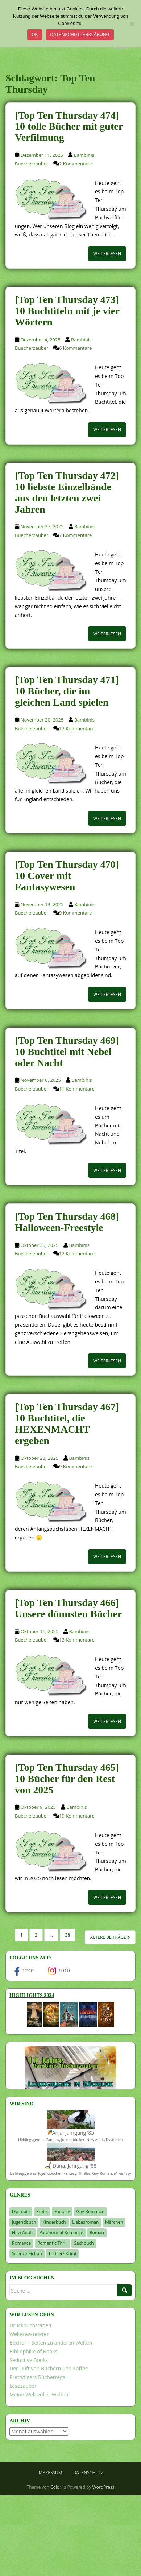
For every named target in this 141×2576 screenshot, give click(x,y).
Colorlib (58, 2487)
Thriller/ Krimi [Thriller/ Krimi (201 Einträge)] (62, 2254)
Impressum (50, 2473)
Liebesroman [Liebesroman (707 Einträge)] (85, 2222)
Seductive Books (28, 2360)
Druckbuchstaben (30, 2325)
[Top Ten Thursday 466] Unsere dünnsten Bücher (68, 1608)
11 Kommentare (77, 1088)
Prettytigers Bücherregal (38, 2377)
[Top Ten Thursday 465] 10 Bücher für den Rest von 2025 (67, 1778)
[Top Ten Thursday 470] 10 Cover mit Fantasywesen (67, 875)
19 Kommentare (77, 1815)
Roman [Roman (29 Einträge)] (97, 2233)
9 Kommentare (75, 912)
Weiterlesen (107, 254)
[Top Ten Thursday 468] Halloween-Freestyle (67, 1222)
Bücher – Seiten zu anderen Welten (50, 2342)
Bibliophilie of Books (33, 2351)
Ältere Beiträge (110, 1937)
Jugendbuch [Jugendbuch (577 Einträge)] (24, 2222)
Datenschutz (88, 2473)
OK (35, 34)
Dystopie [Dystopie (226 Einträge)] (21, 2212)
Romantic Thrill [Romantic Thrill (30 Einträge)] (52, 2243)
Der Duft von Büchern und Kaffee (48, 2368)
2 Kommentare (75, 163)
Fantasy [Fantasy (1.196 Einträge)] (62, 2212)
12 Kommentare (77, 728)
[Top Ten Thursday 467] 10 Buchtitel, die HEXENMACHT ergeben (67, 1423)
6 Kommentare (75, 348)
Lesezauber (23, 2385)
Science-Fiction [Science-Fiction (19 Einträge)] (27, 2254)
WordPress (103, 2487)
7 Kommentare (75, 535)
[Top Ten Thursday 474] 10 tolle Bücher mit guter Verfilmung (69, 126)
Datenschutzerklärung (79, 34)
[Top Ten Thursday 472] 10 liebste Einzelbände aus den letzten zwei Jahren (67, 492)
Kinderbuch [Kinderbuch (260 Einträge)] (54, 2222)
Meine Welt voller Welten (38, 2394)
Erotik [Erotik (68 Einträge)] (42, 2212)
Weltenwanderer (29, 2334)
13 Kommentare (77, 1639)
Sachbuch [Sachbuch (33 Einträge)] (84, 2243)
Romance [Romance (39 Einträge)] (21, 2243)
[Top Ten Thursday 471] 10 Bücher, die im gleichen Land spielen (67, 691)
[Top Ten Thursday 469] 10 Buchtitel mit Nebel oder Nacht (67, 1051)
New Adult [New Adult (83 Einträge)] (22, 2233)
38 (67, 1935)
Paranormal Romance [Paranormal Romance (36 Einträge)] (61, 2233)
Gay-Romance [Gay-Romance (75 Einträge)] (90, 2212)
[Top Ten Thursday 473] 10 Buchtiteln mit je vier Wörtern (67, 311)
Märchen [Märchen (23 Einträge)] (114, 2222)
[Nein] (132, 24)
